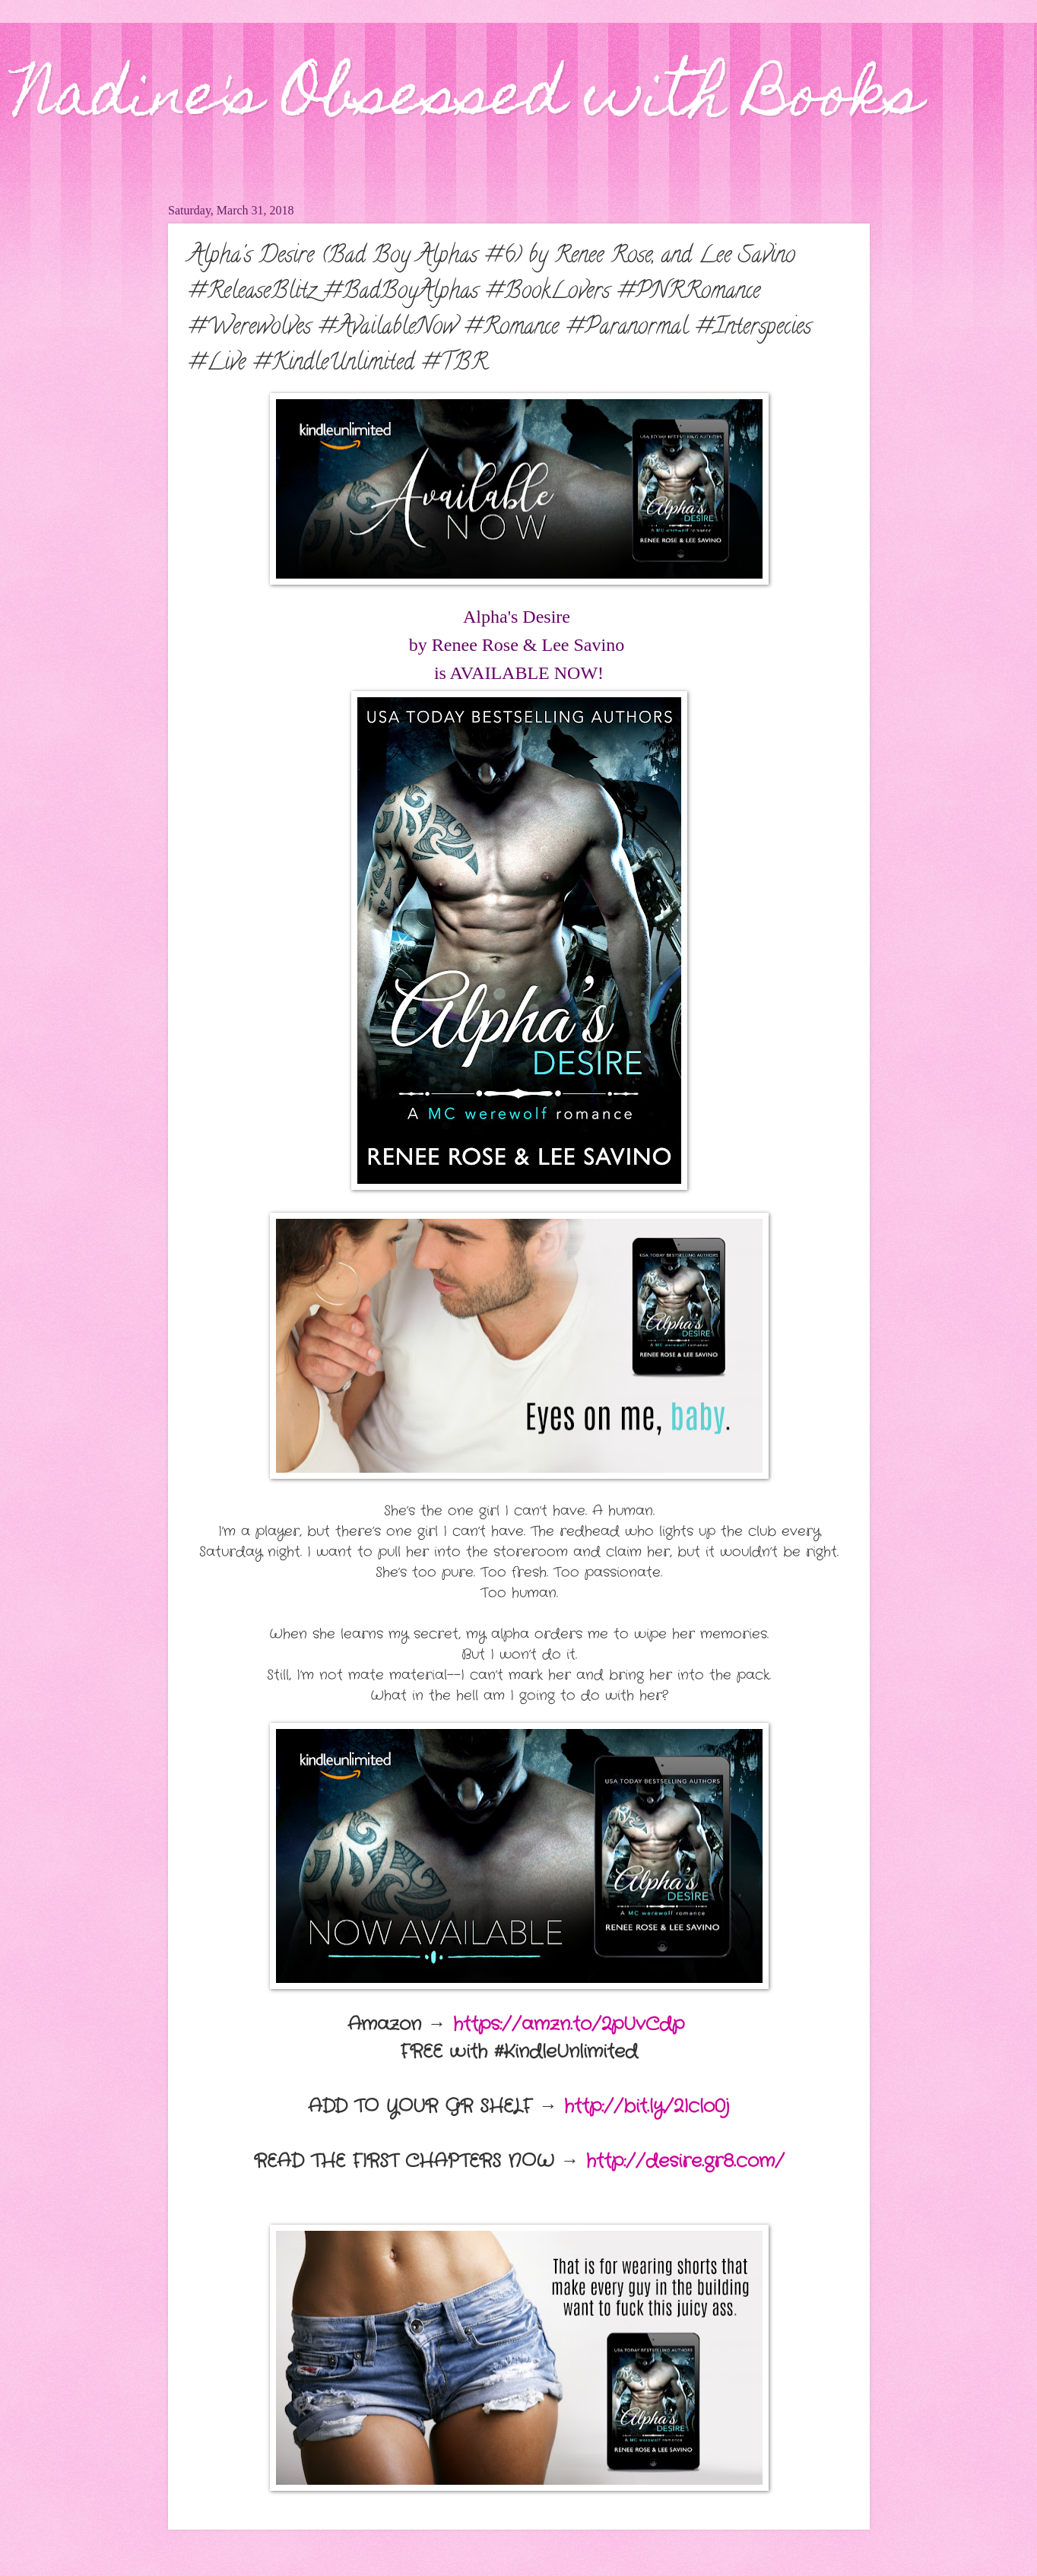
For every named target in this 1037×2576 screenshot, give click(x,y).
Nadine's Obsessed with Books (468, 100)
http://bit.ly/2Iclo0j (647, 2107)
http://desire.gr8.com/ (685, 2162)
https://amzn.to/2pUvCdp (568, 2025)
